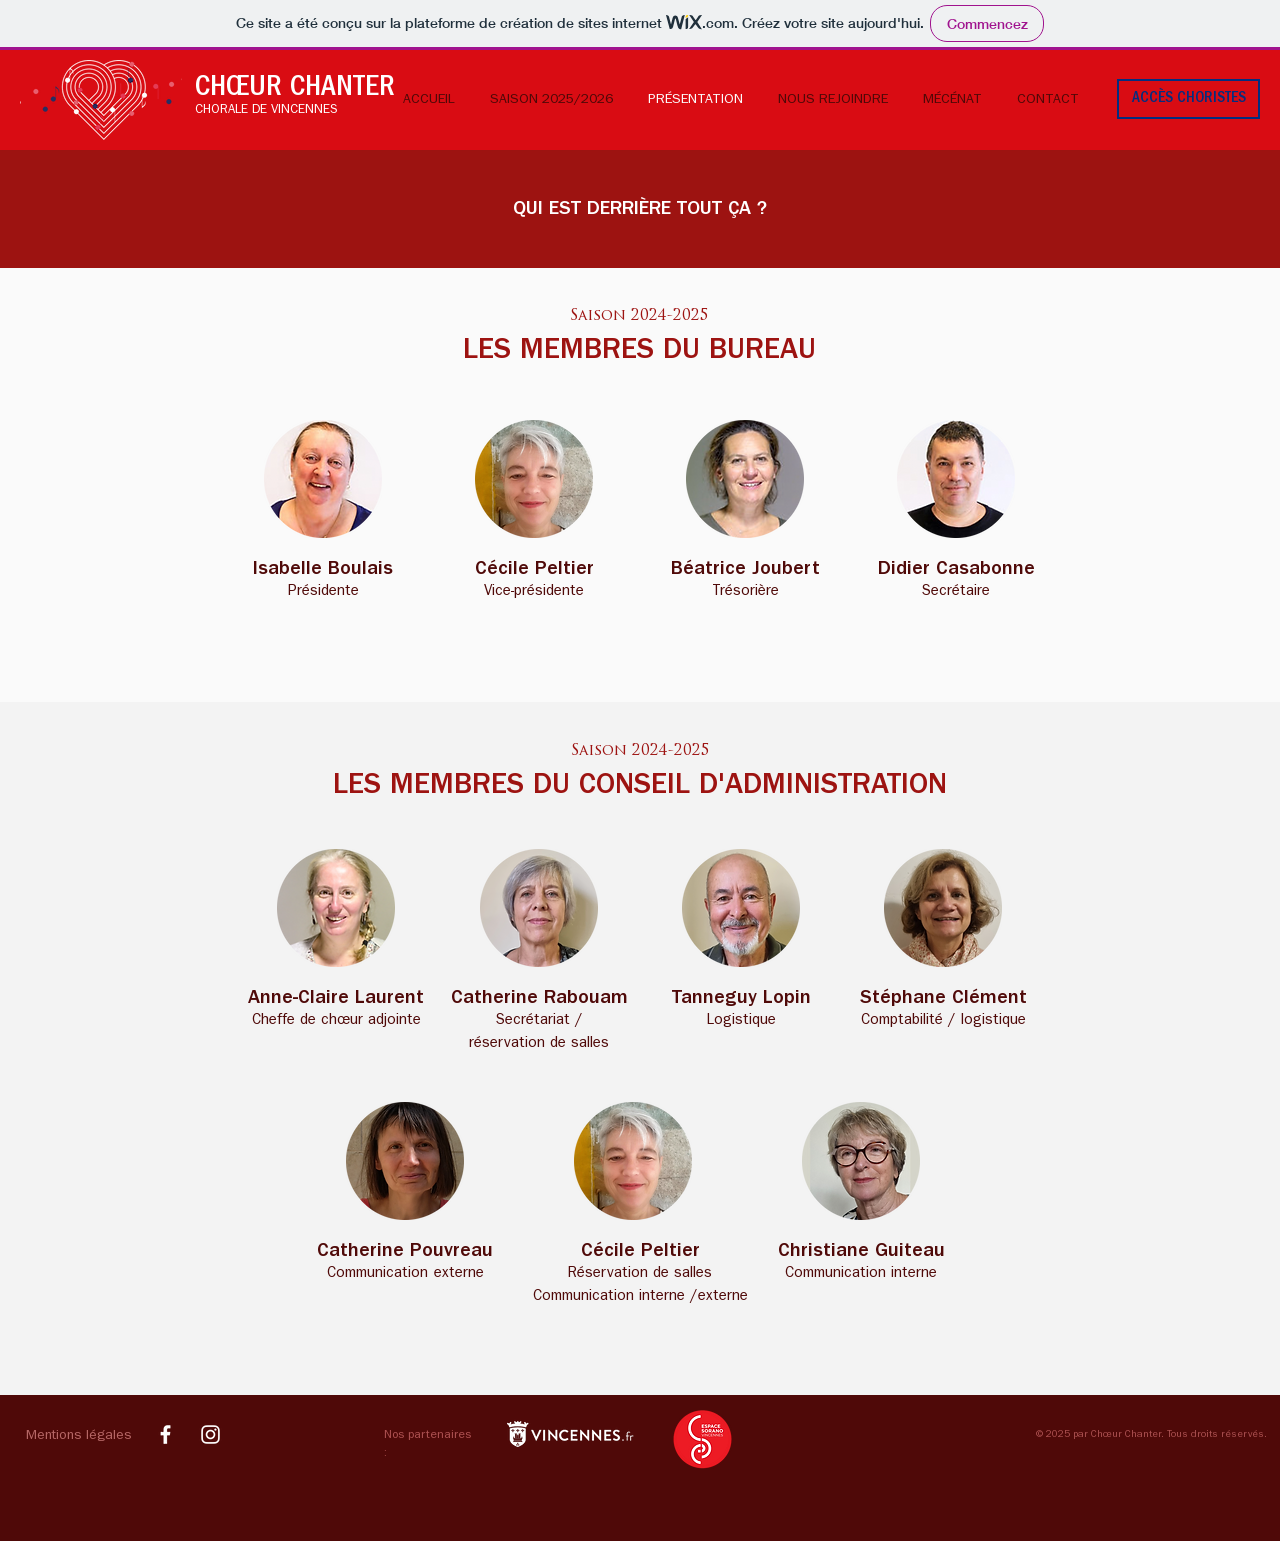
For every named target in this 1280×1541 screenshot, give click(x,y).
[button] (82, 1437)
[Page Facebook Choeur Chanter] (165, 1434)
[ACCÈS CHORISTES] (1188, 99)
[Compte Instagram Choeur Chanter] (210, 1434)
